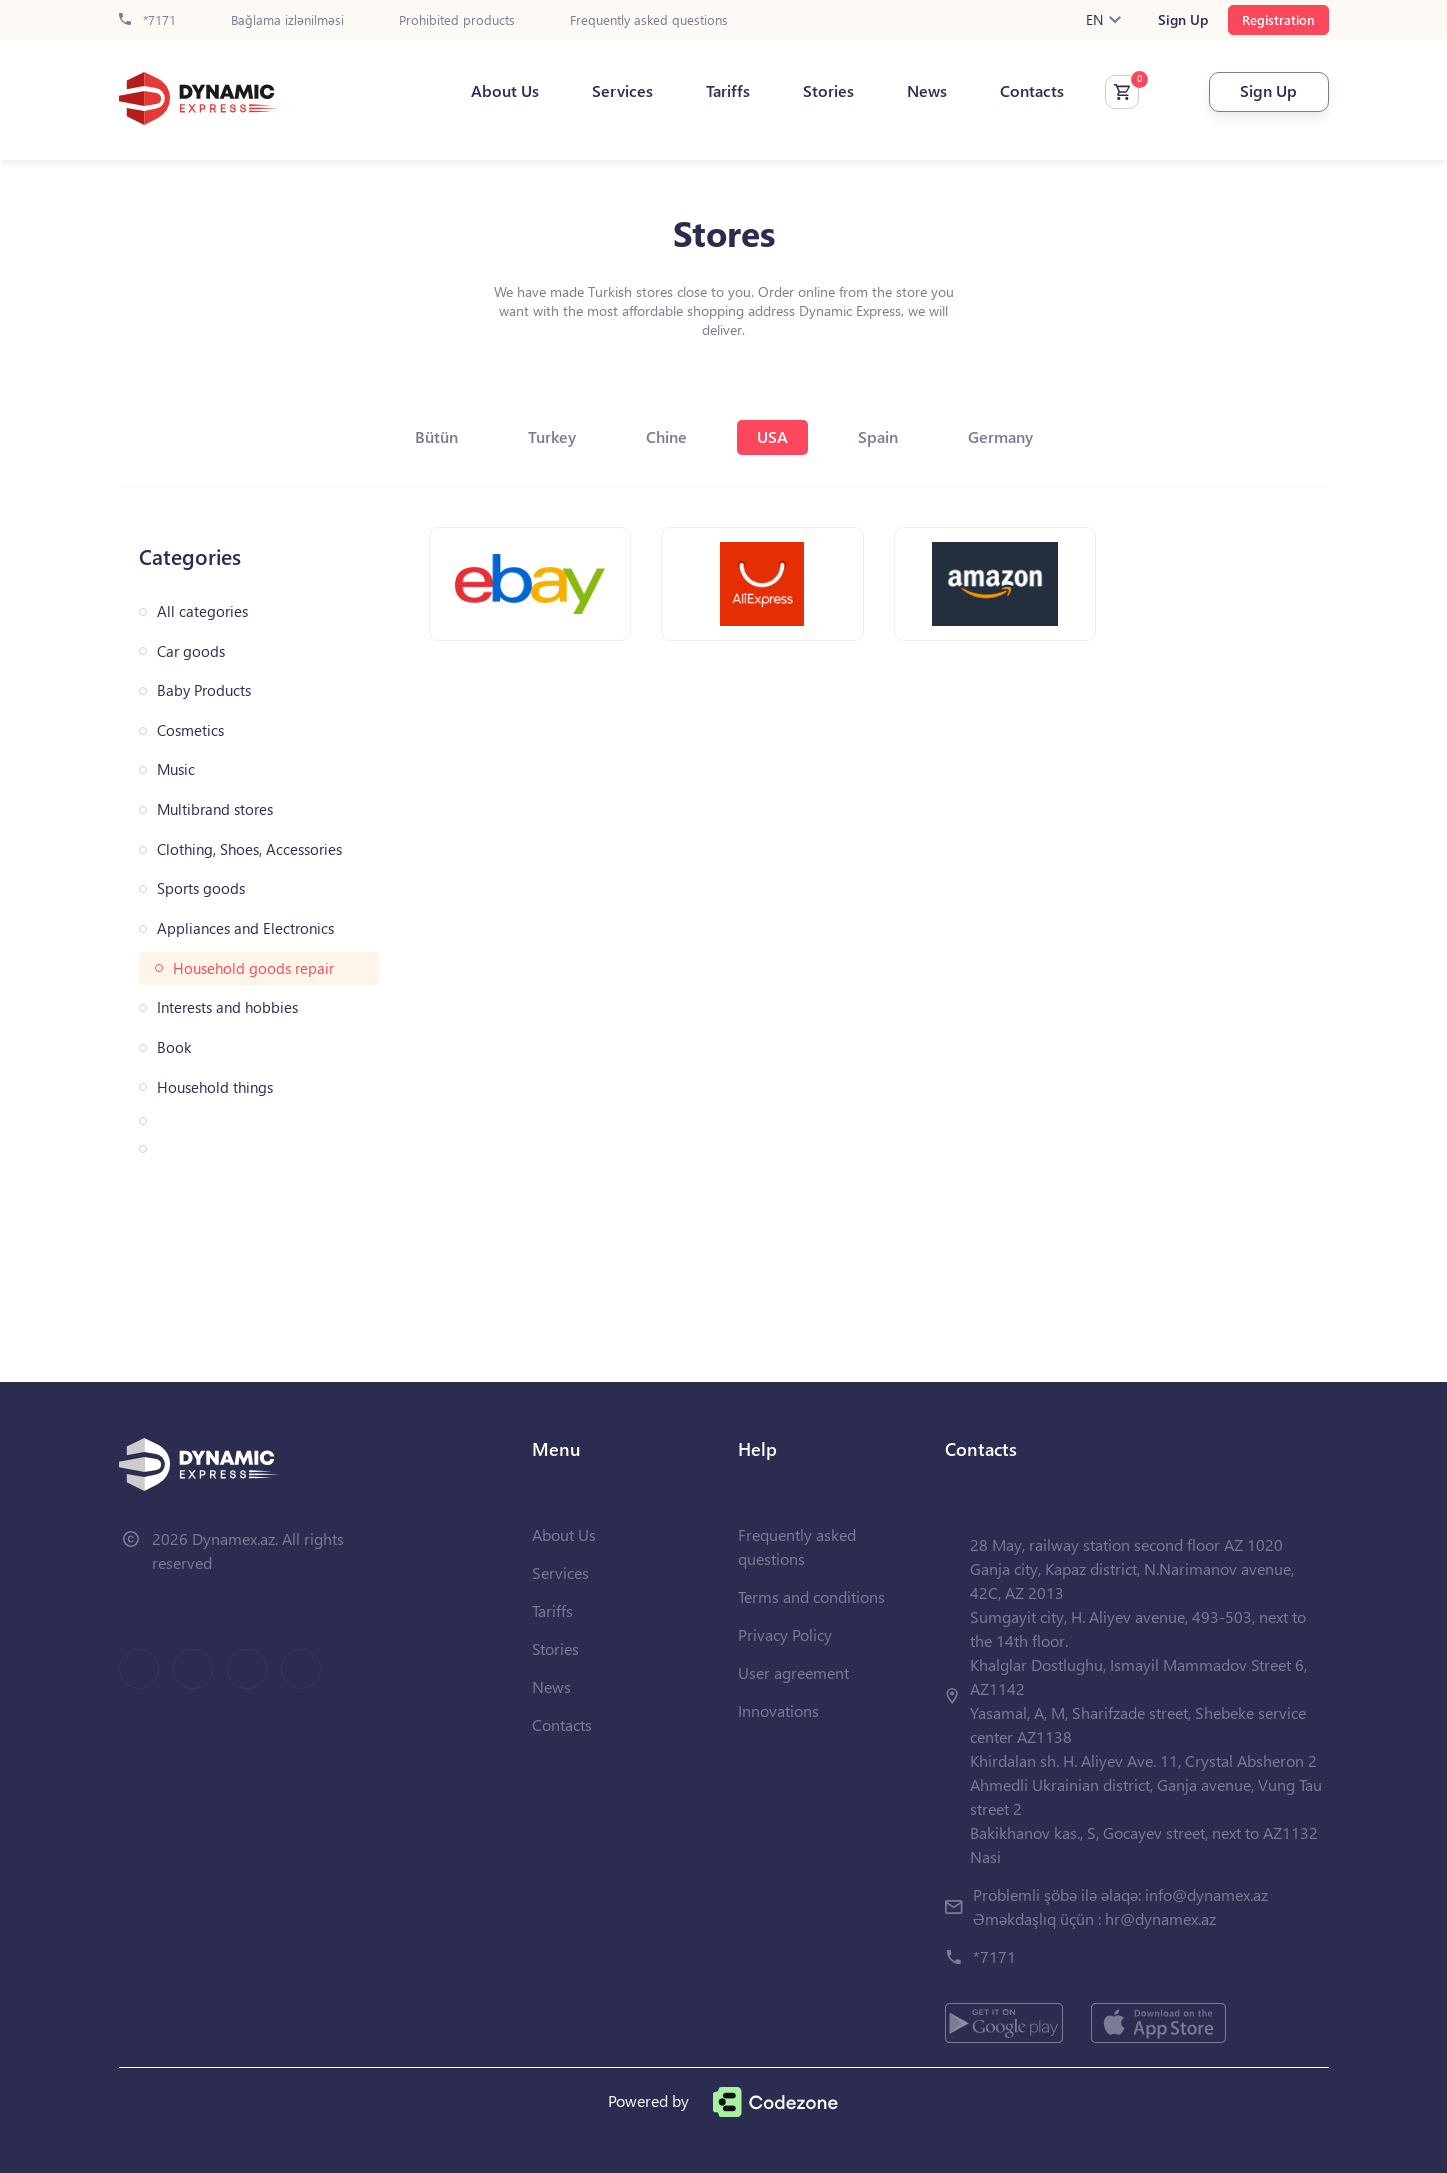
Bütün (436, 436)
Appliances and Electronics (245, 928)
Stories (828, 91)
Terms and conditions (811, 1596)
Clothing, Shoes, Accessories (249, 849)
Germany (1000, 436)
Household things (215, 1087)
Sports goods (201, 888)
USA (772, 436)
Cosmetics (190, 730)
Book (174, 1047)
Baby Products (204, 690)
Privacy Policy (785, 1634)
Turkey (552, 436)
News (927, 91)
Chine (666, 436)
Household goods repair (253, 968)
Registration (1278, 19)
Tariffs (728, 91)
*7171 (147, 20)
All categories (202, 611)
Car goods (191, 651)
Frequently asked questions (649, 20)
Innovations (778, 1710)
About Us (505, 91)
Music (176, 769)
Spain (878, 436)
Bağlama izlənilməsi (287, 20)
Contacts (1032, 91)
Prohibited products (457, 20)
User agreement (793, 1672)
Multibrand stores (215, 809)
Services (622, 91)
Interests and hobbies (227, 1007)
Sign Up (1183, 20)
